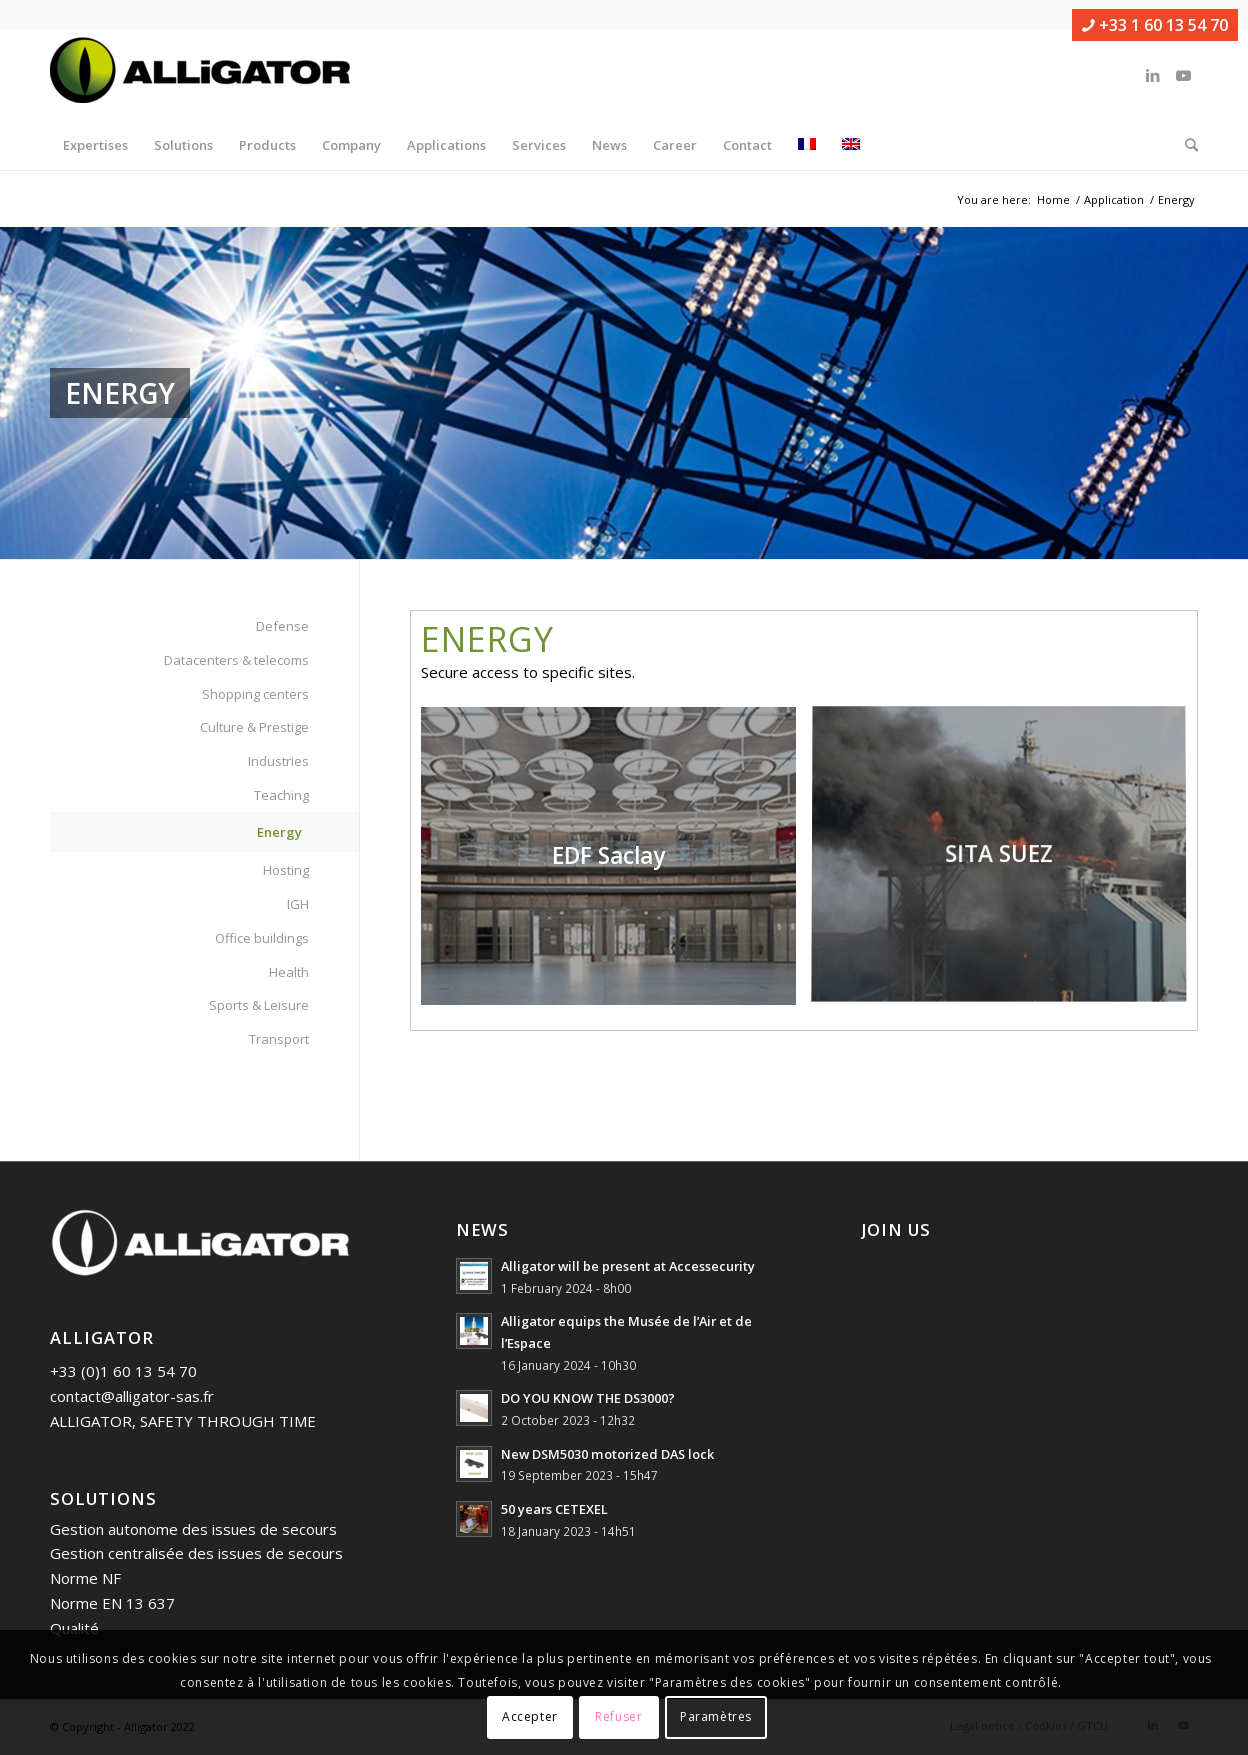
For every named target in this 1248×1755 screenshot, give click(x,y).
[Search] (1185, 145)
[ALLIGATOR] (200, 75)
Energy (279, 832)
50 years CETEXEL (554, 1509)
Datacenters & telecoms (236, 660)
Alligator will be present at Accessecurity (628, 1266)
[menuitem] (95, 145)
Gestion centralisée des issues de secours (196, 1553)
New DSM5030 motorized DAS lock (607, 1454)
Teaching (281, 795)
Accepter (530, 1716)
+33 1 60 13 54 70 (1155, 25)
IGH (298, 904)
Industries (278, 761)
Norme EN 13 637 (112, 1603)
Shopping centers (255, 694)
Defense (282, 626)
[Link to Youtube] (1183, 75)
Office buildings (262, 938)
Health (289, 972)
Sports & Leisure (259, 1005)
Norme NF (85, 1578)
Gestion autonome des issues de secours (193, 1529)
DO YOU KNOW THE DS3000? (588, 1398)
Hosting (286, 870)
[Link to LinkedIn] (1153, 75)
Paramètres (716, 1716)
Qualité (74, 1628)
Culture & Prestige (254, 727)
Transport (279, 1039)
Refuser (618, 1716)
